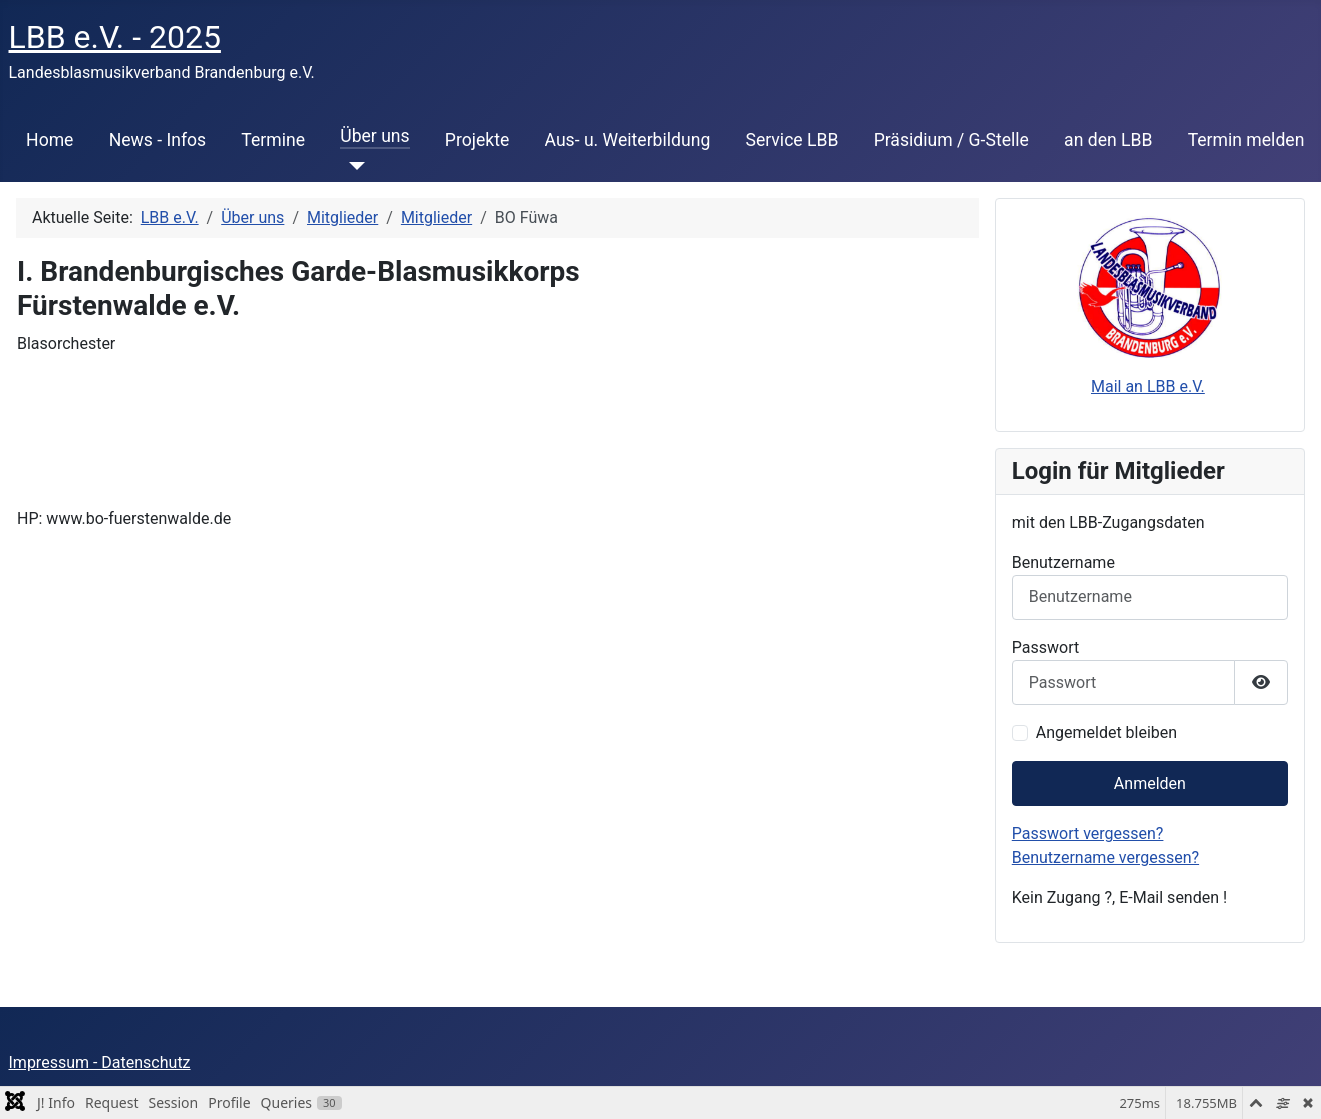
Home (49, 140)
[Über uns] (352, 166)
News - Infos (158, 140)
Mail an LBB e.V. (1148, 386)
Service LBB (791, 140)
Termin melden (1246, 140)
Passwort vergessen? (1088, 833)
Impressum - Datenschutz (100, 1062)
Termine (273, 140)
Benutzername (1063, 562)
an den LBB (1108, 140)
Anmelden (1150, 783)
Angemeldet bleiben (1106, 732)
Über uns (374, 136)
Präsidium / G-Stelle (951, 140)
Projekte (477, 140)
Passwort (1045, 647)
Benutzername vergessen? (1105, 857)
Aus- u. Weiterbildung (628, 140)
